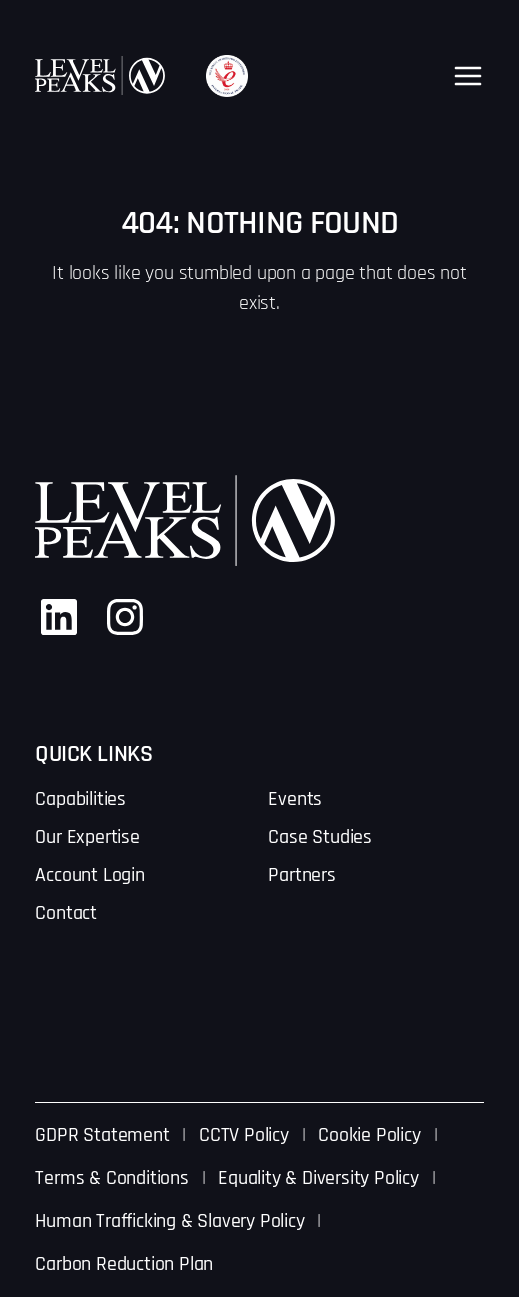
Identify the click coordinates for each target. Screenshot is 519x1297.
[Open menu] (468, 76)
